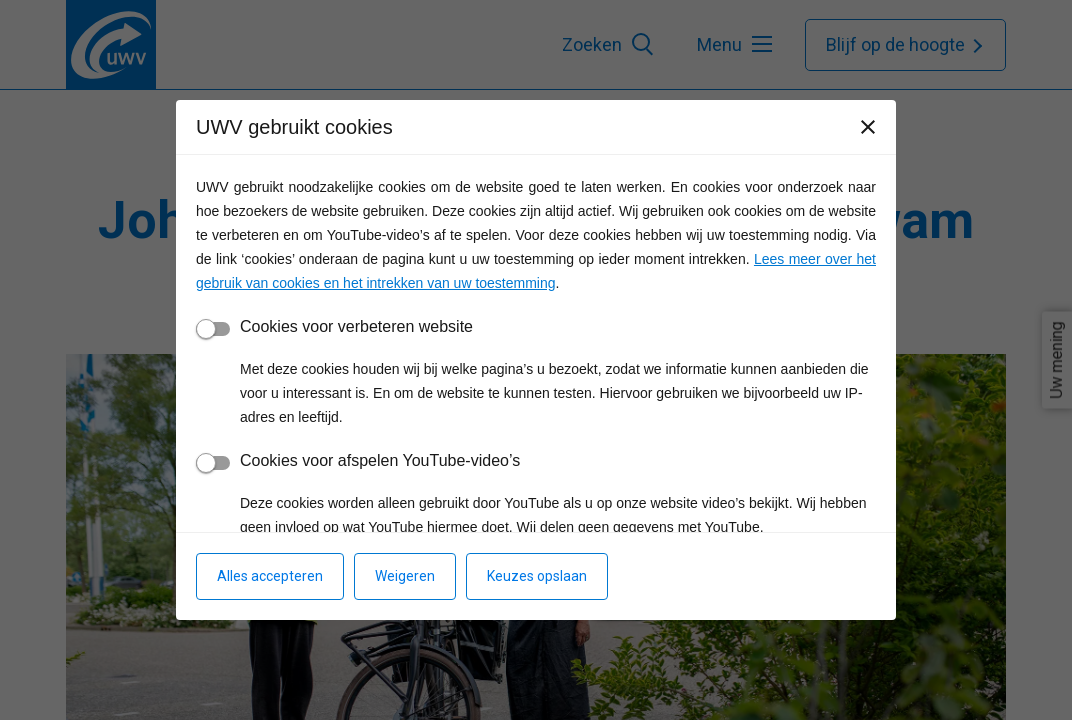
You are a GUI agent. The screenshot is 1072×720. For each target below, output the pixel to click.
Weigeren (405, 576)
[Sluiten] (868, 127)
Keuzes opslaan (537, 576)
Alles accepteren (270, 576)
